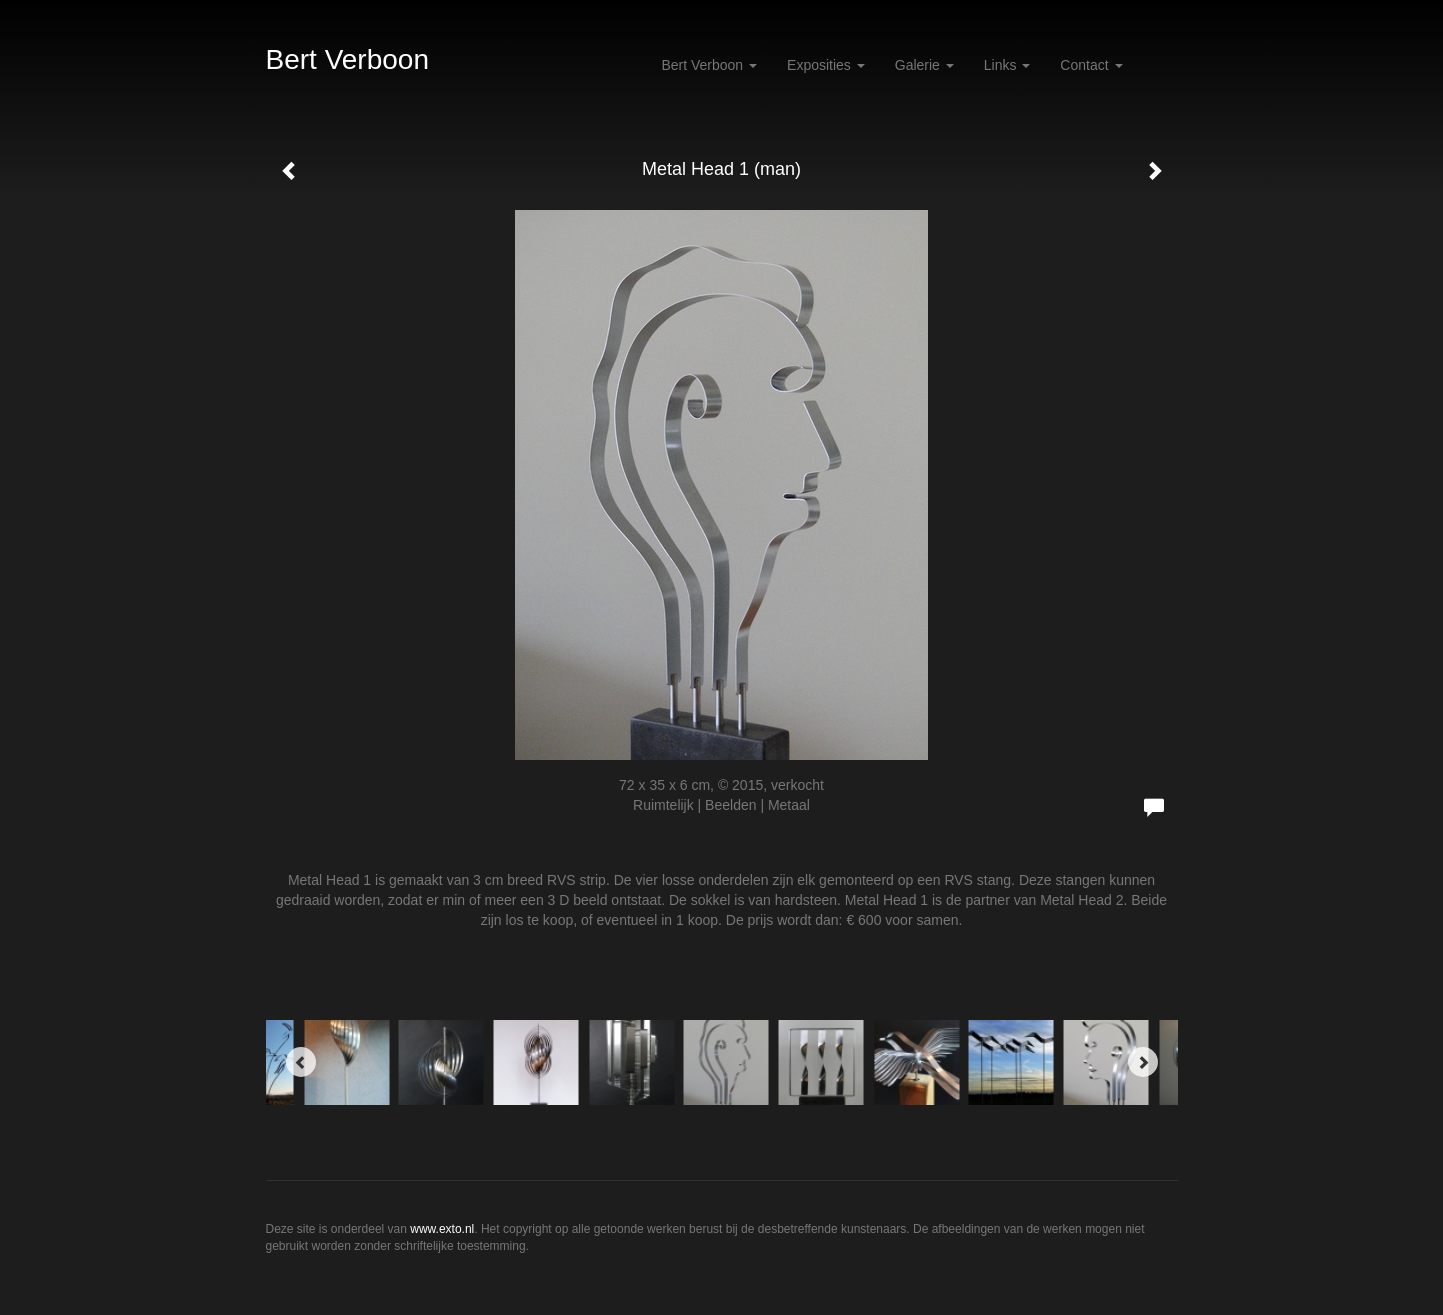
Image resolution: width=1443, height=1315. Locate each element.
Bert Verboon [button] (709, 65)
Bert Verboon (347, 59)
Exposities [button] (826, 65)
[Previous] (301, 1062)
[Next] (1143, 1062)
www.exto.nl (442, 1229)
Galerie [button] (924, 65)
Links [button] (1007, 65)
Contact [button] (1091, 65)
